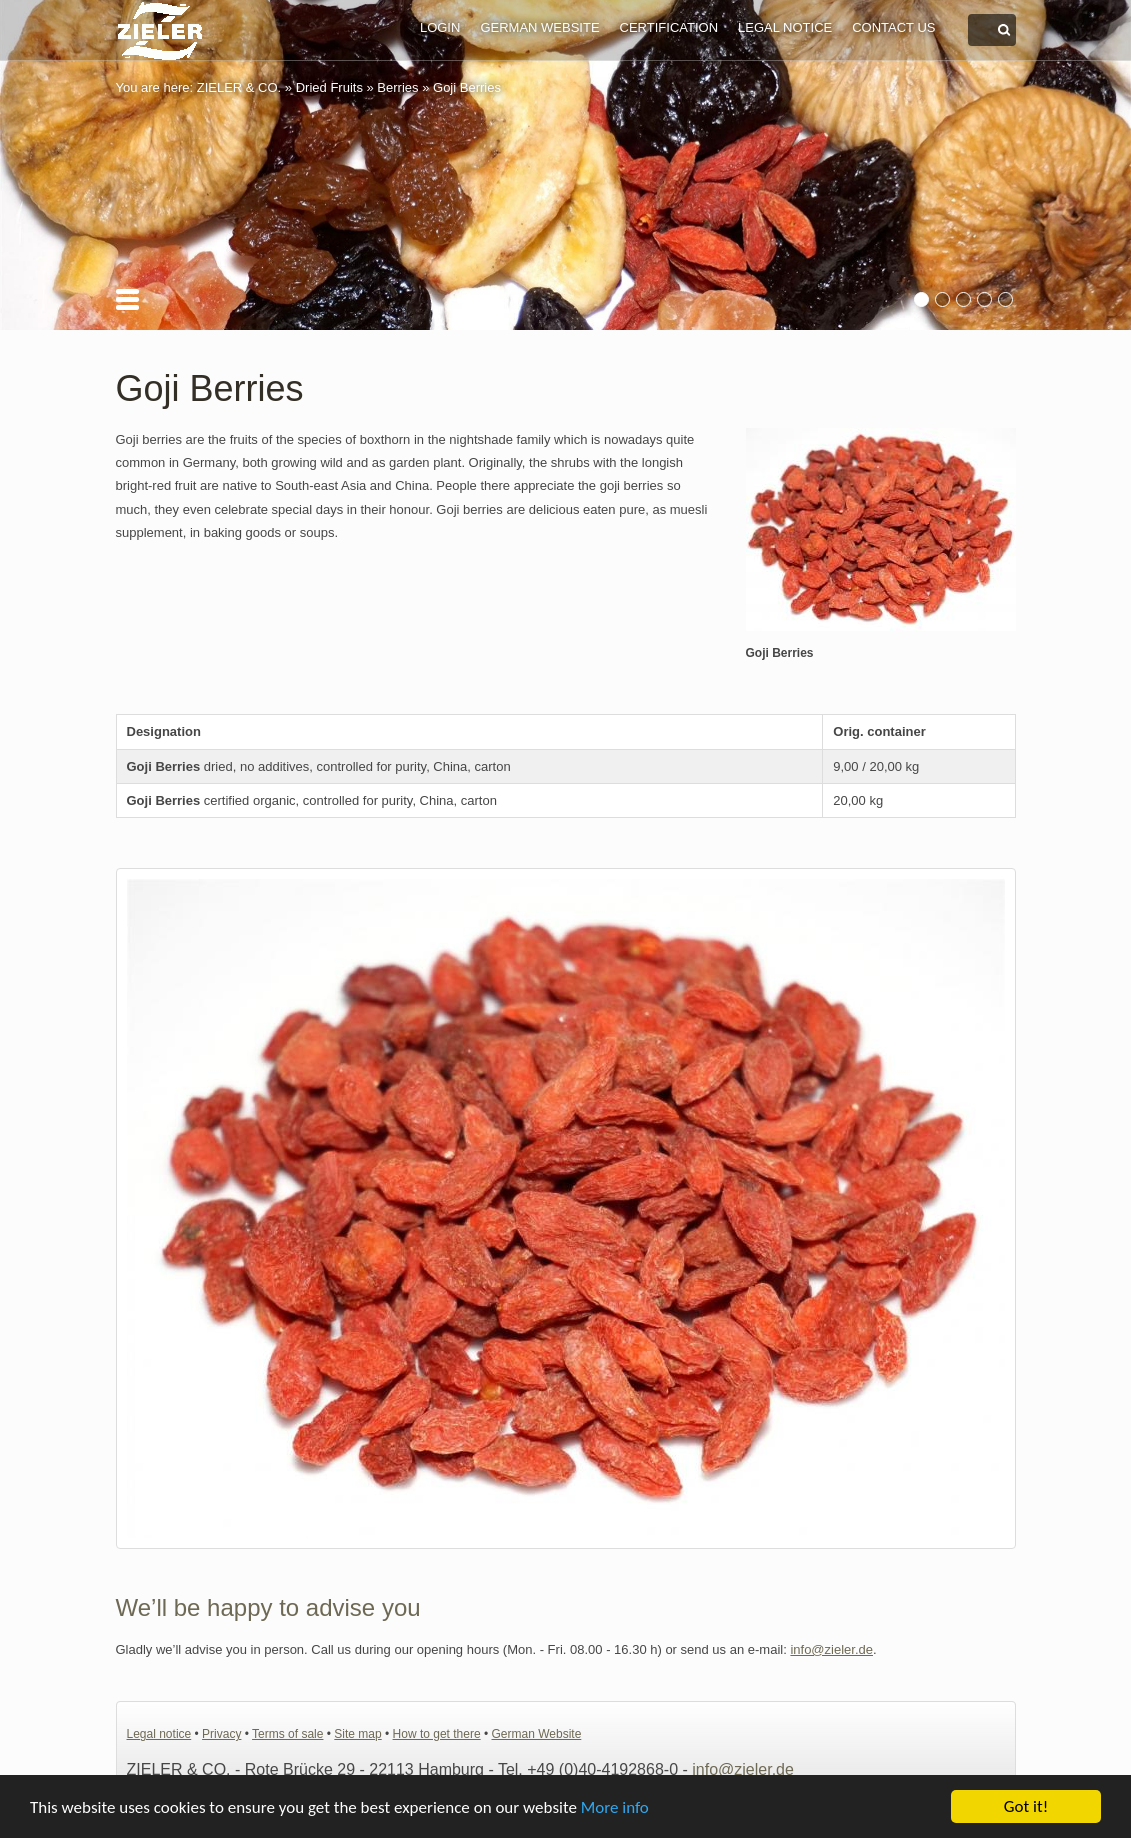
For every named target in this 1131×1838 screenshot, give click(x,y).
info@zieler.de (831, 1649)
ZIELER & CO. (239, 87)
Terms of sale (287, 1734)
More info (615, 1807)
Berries (397, 87)
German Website (539, 27)
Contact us (893, 27)
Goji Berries (467, 87)
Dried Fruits (329, 87)
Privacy (221, 1734)
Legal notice (785, 27)
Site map (357, 1734)
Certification (669, 27)
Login (440, 27)
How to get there (437, 1734)
